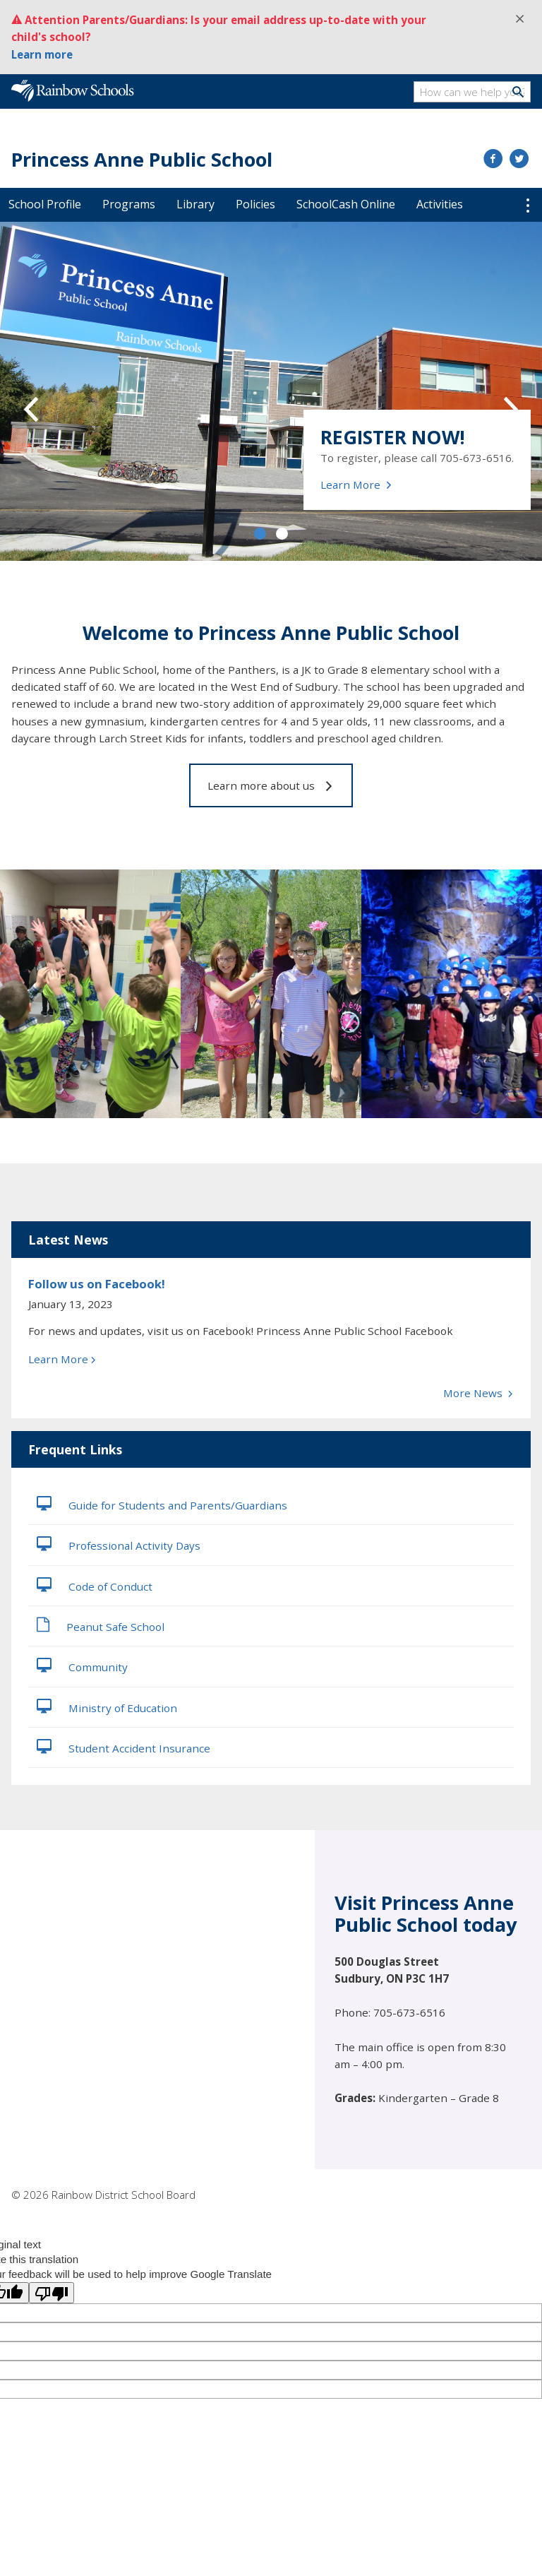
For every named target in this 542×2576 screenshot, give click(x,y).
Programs (128, 204)
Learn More (356, 484)
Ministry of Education (107, 1706)
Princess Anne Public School (141, 159)
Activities (439, 204)
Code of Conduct (94, 1585)
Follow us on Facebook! (96, 1284)
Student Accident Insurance (123, 1746)
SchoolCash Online (345, 204)
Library (195, 204)
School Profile (44, 204)
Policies (255, 204)
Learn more (42, 54)
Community (82, 1665)
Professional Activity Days (118, 1544)
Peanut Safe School (100, 1625)
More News (478, 1393)
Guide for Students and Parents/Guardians (162, 1503)
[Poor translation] (51, 2292)
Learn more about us (271, 785)
